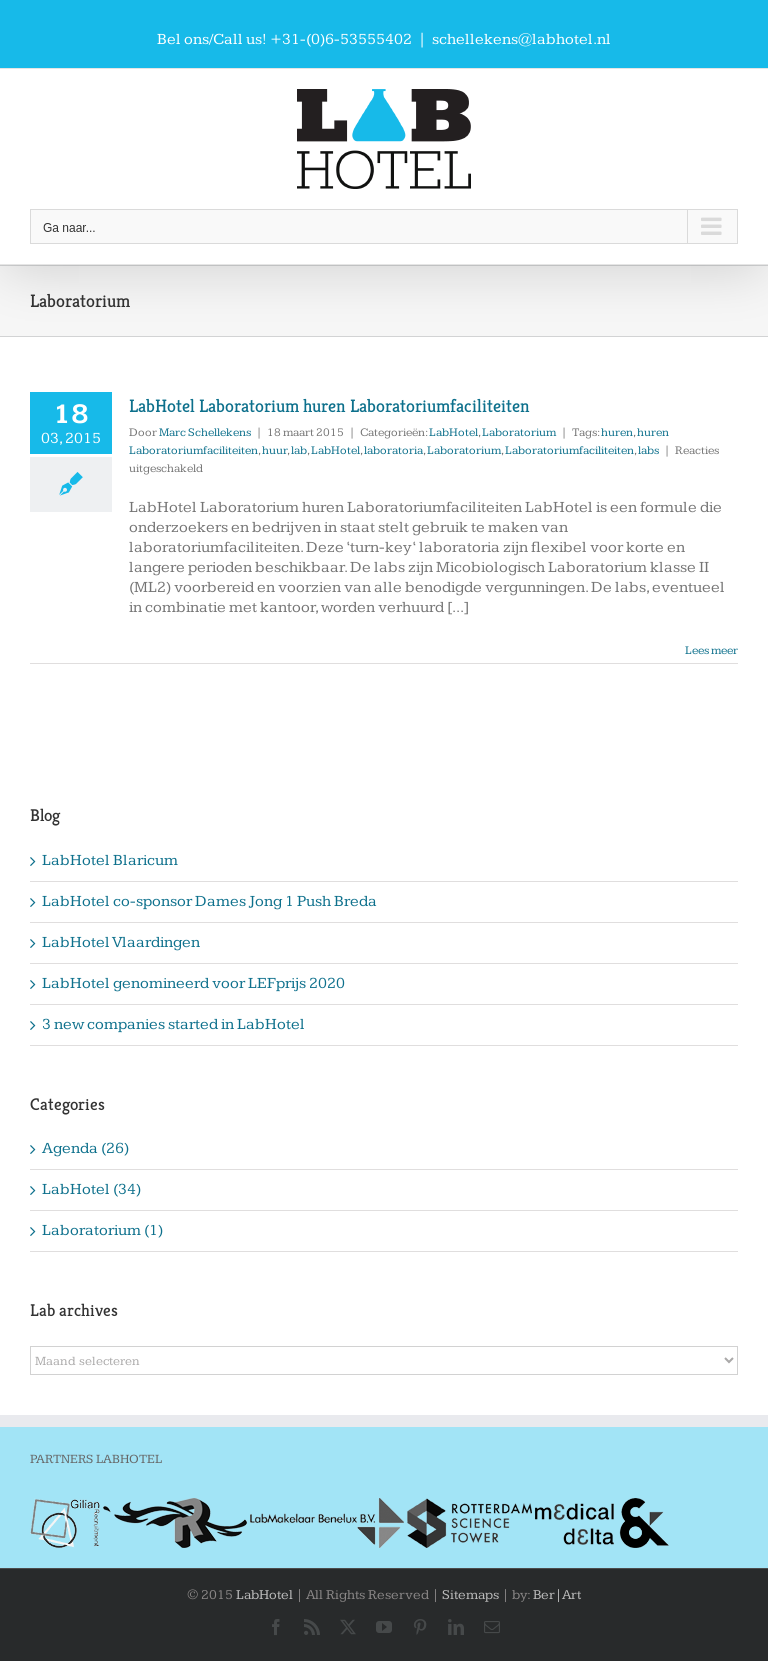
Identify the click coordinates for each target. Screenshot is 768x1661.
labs (648, 450)
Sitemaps (470, 1595)
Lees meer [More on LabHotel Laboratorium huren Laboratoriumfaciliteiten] (711, 650)
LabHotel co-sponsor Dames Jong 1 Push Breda (209, 901)
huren (617, 432)
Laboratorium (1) (102, 1230)
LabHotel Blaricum (110, 860)
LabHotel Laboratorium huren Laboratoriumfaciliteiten (329, 405)
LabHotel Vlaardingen (121, 942)
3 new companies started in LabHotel (173, 1024)
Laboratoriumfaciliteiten (569, 450)
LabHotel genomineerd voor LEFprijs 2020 (193, 983)
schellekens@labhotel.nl (521, 39)
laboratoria (393, 450)
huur (274, 450)
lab (299, 450)
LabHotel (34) (91, 1189)
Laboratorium (519, 432)
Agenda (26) (85, 1148)
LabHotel (453, 432)
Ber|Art (557, 1595)
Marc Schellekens (205, 432)
